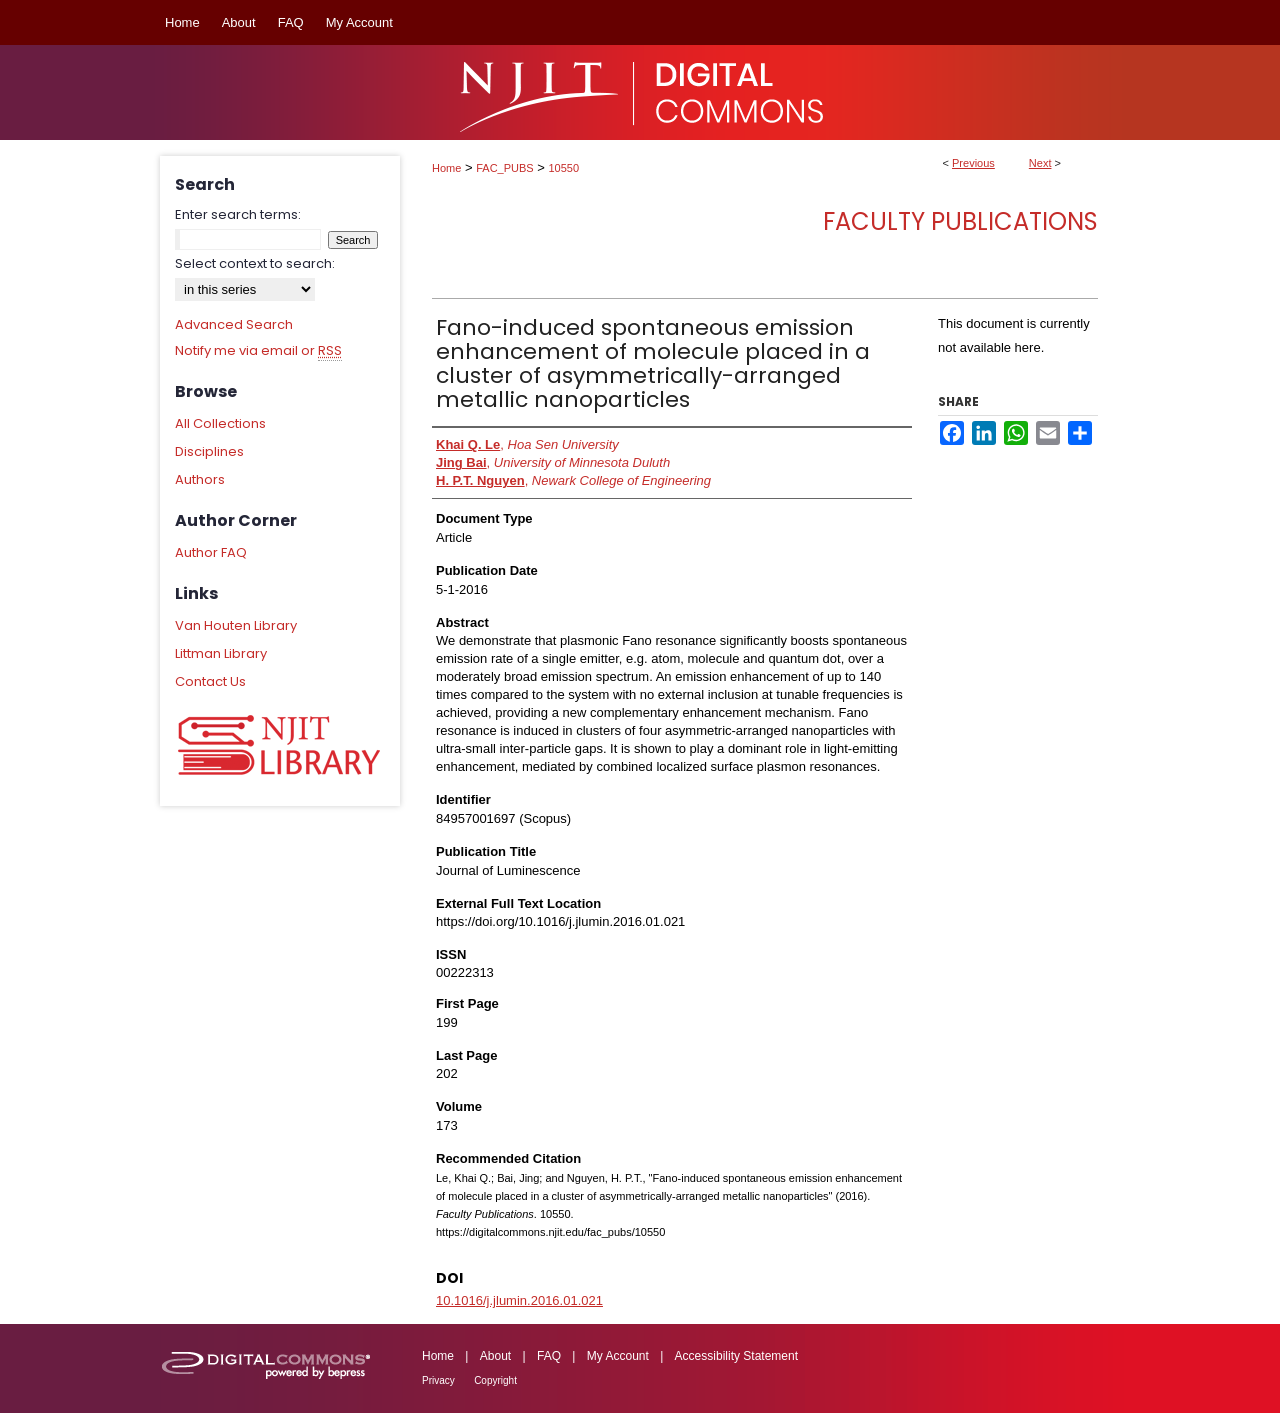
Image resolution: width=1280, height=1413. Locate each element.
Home (446, 168)
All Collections (220, 423)
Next (1040, 163)
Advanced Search (234, 324)
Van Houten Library (236, 625)
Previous (973, 163)
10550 (564, 168)
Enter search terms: (238, 214)
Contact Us (210, 681)
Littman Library (221, 653)
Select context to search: (255, 263)
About (495, 1356)
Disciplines (209, 451)
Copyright (495, 1380)
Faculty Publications (960, 221)
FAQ (549, 1356)
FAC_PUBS (504, 168)
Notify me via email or (258, 351)
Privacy (438, 1380)
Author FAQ (211, 552)
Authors (200, 479)
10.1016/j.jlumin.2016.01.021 (519, 1300)
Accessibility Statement (736, 1356)
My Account (618, 1356)
